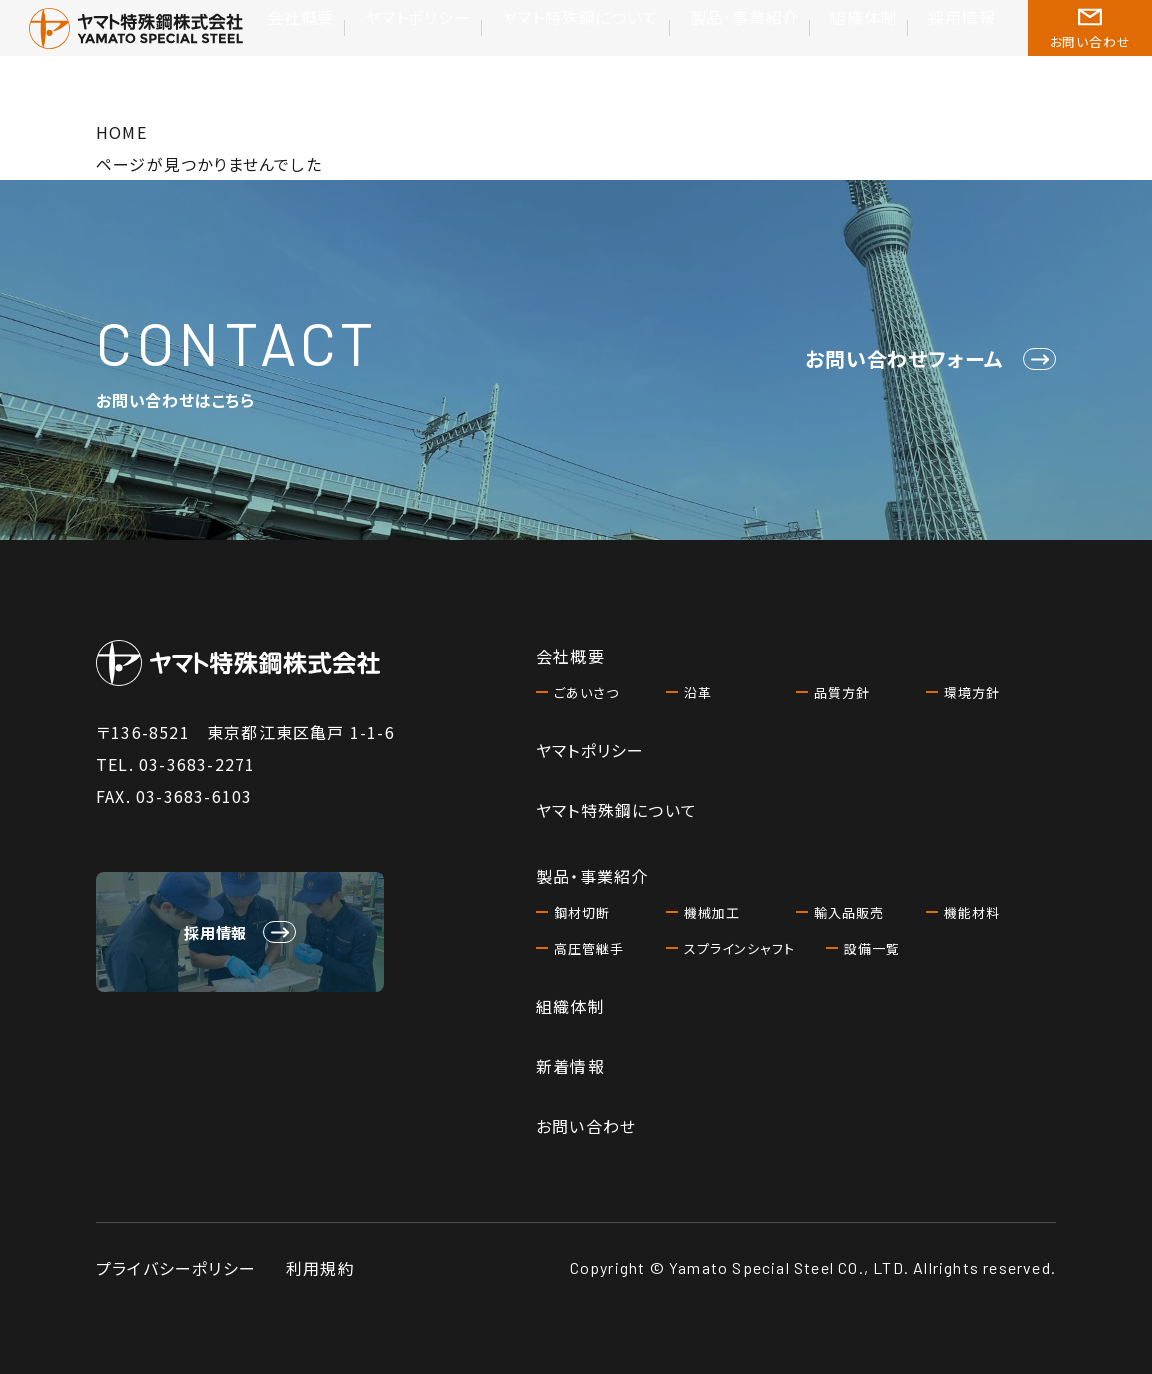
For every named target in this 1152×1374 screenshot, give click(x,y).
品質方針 (844, 692)
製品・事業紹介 (592, 876)
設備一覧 (874, 948)
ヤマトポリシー (493, 57)
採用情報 (963, 57)
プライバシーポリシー (176, 1268)
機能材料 (974, 912)
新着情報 (570, 1066)
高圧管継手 (591, 948)
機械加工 (714, 912)
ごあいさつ (588, 692)
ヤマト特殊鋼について (632, 57)
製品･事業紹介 (773, 57)
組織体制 (877, 57)
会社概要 (392, 57)
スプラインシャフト (743, 948)
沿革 (699, 692)
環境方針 (974, 692)
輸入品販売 (851, 912)
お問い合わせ (586, 1126)
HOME (121, 132)
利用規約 (320, 1268)
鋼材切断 (584, 912)
